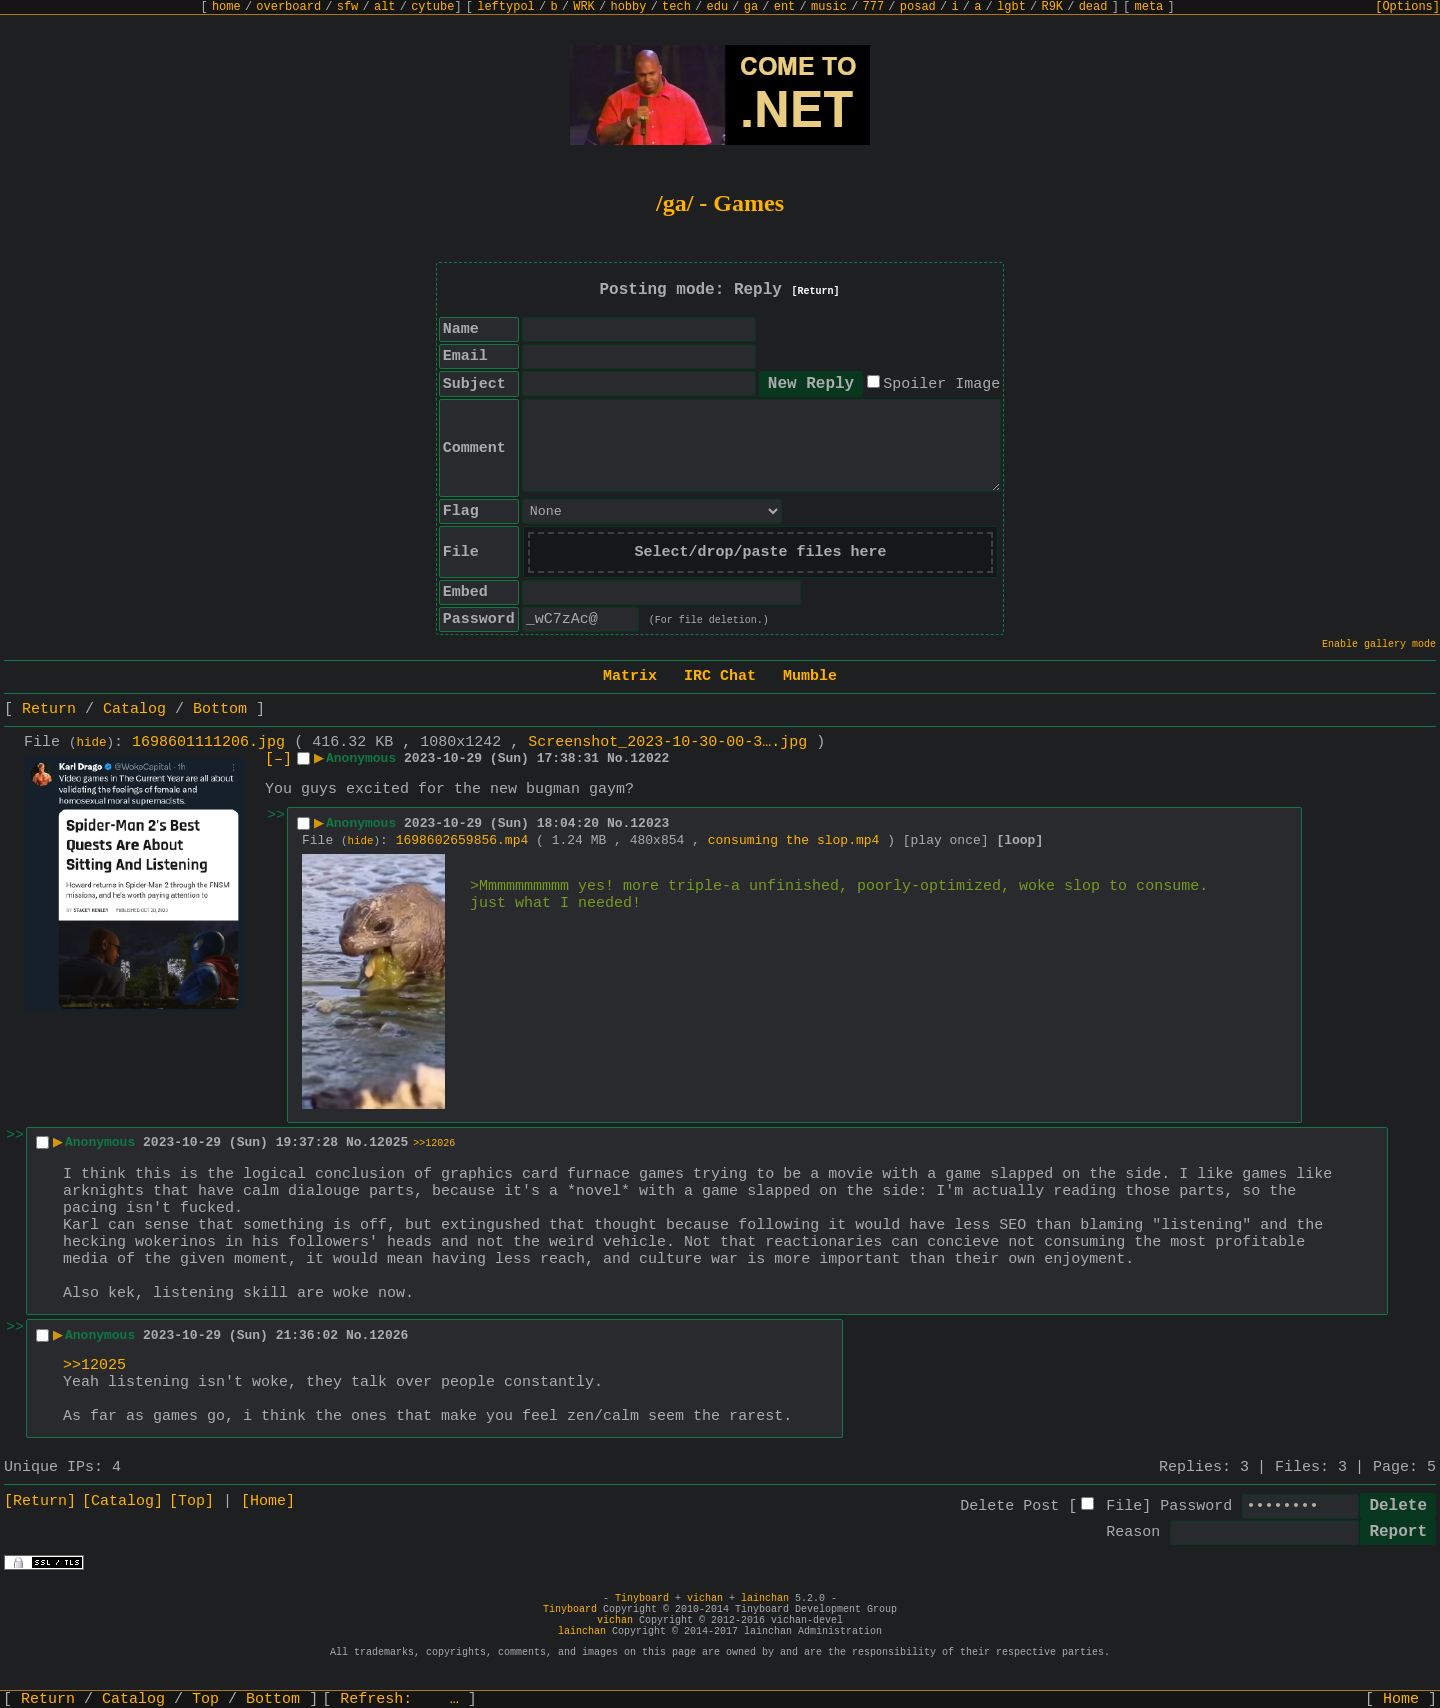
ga (751, 7)
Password (1196, 1506)
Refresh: (399, 1699)
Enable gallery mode (1379, 644)
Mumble (810, 676)
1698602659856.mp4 (462, 840)
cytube (432, 7)
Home (1401, 1699)
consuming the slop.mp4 (794, 840)
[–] (278, 759)
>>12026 (434, 1143)
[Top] (191, 1501)
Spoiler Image (941, 384)
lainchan (765, 1598)
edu (717, 7)
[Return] (816, 291)
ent (785, 7)
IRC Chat (720, 676)
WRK (584, 7)
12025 (388, 1142)
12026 (388, 1335)
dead (1093, 7)
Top (205, 1699)
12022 (649, 758)
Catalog (134, 709)
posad (918, 7)
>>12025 (94, 1365)
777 (874, 7)
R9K (1052, 7)
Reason (1133, 1532)
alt (385, 7)
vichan (705, 1598)
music (829, 7)
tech (676, 7)
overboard (288, 7)
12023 (649, 823)
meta (1149, 7)
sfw (348, 7)
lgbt (1011, 7)
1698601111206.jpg (208, 742)
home (226, 7)
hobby (628, 7)
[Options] (1407, 7)
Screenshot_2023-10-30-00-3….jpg (667, 742)
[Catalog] (122, 1501)
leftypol (506, 7)
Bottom (220, 709)
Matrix (630, 676)
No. (618, 758)
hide (92, 743)
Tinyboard (642, 1598)
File (1124, 1506)
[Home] (268, 1501)
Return (49, 709)
